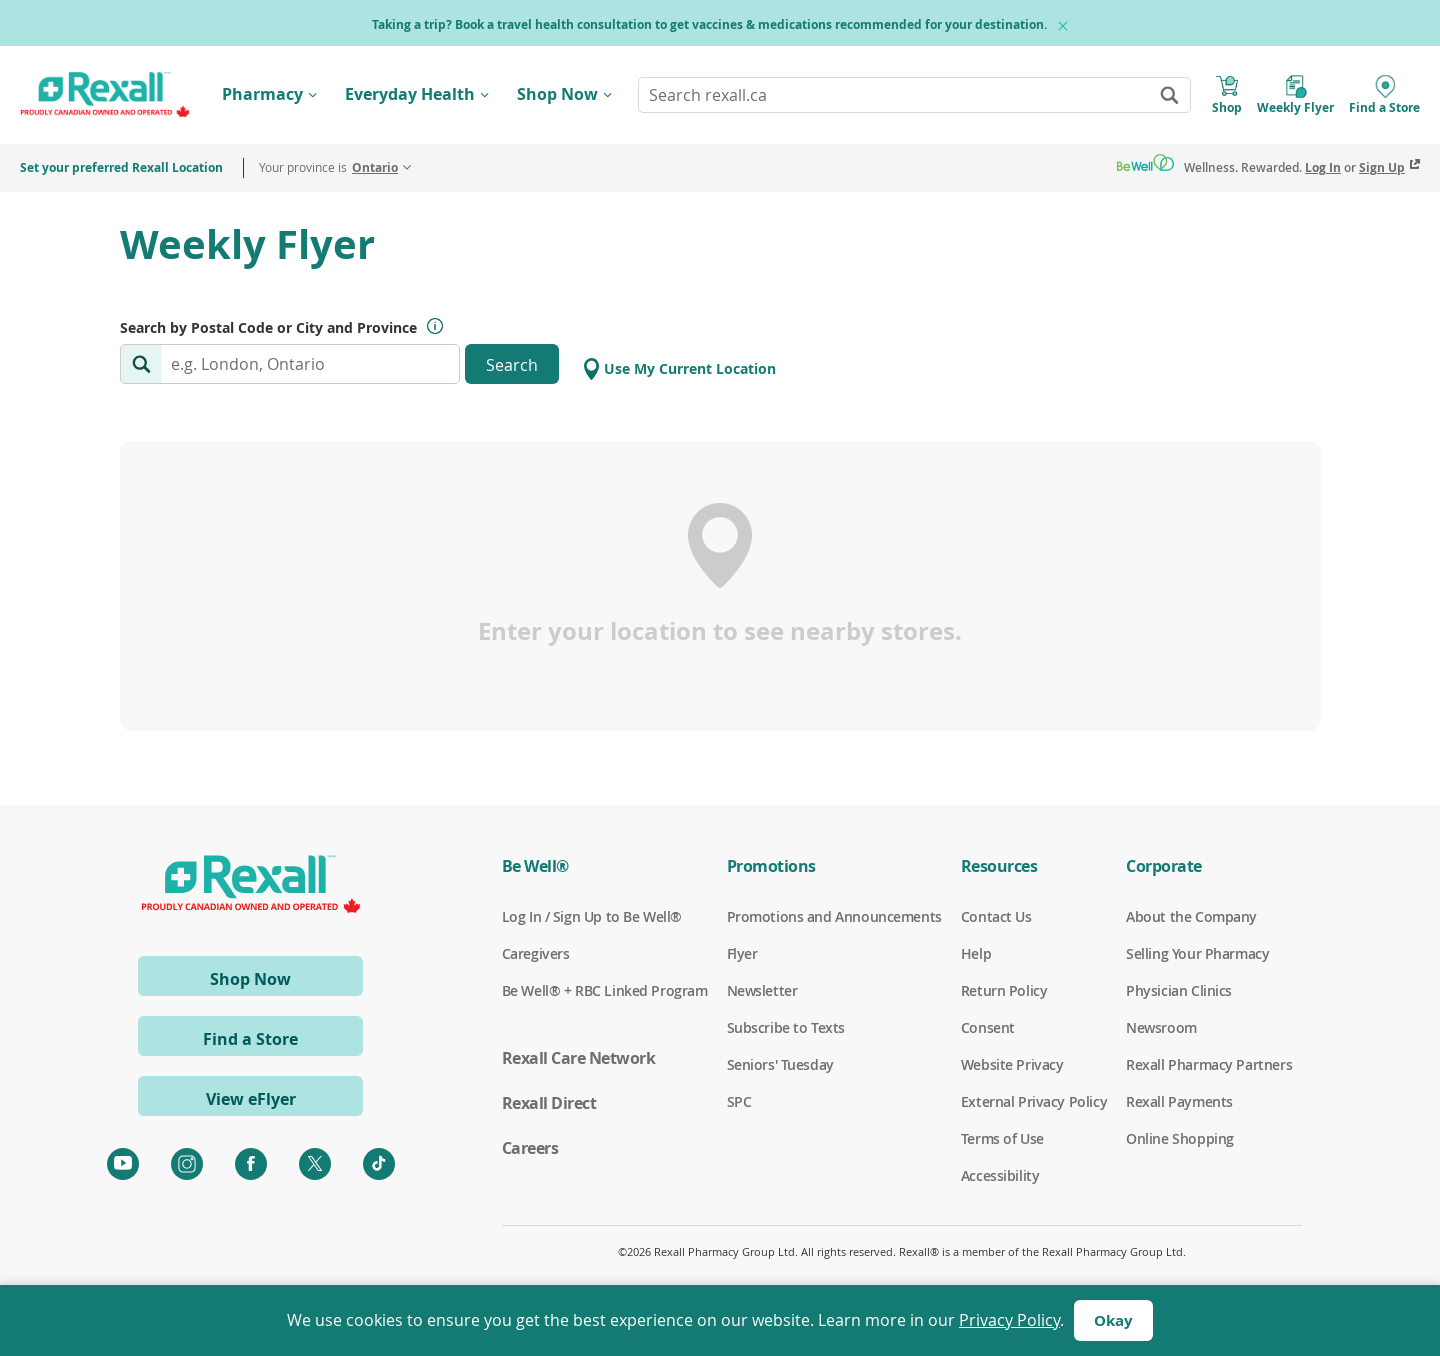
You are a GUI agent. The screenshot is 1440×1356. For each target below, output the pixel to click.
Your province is (328, 167)
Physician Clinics (1179, 991)
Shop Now (557, 94)
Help (976, 954)
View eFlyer (251, 1099)
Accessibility (1000, 1176)
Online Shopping (1180, 1139)
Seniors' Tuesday (780, 1065)
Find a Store (250, 1039)
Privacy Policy (1009, 1320)
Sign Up (1382, 167)
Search (512, 365)
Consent (988, 1028)
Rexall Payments (1179, 1102)
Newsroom (1161, 1028)
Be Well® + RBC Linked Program (605, 991)
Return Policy (1004, 991)
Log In (1323, 167)
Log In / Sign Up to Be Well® (592, 917)
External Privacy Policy (1034, 1102)
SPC (739, 1102)
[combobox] (914, 95)
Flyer (742, 954)
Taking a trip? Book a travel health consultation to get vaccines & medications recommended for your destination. (709, 24)
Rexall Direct (549, 1103)
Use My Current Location (680, 369)
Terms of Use (1002, 1139)
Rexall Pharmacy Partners (1209, 1065)
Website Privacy (1012, 1065)
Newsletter (762, 991)
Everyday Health (410, 94)
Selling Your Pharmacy (1197, 954)
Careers (530, 1148)
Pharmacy (262, 94)
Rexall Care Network (579, 1058)
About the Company (1191, 917)
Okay (1113, 1320)
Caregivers (536, 954)
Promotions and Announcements (834, 917)
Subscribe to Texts (786, 1028)
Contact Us (996, 917)
